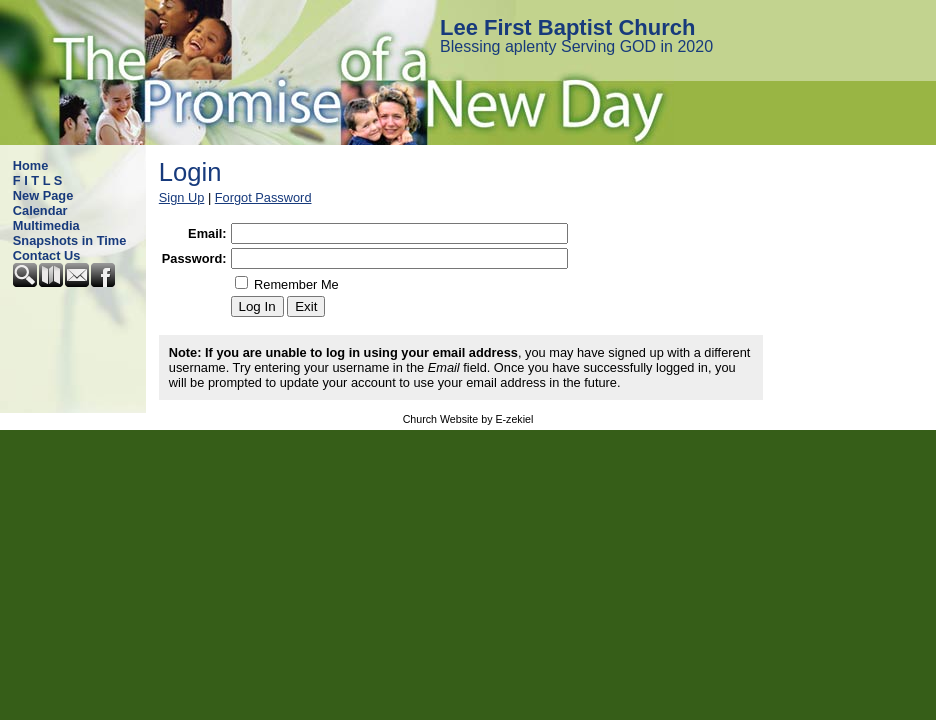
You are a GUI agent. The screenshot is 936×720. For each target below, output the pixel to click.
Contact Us (47, 255)
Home (31, 165)
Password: (194, 258)
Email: (207, 233)
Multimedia (46, 225)
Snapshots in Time (70, 240)
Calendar (40, 210)
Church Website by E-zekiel (468, 419)
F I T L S (38, 180)
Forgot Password (263, 197)
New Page (43, 195)
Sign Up (182, 197)
